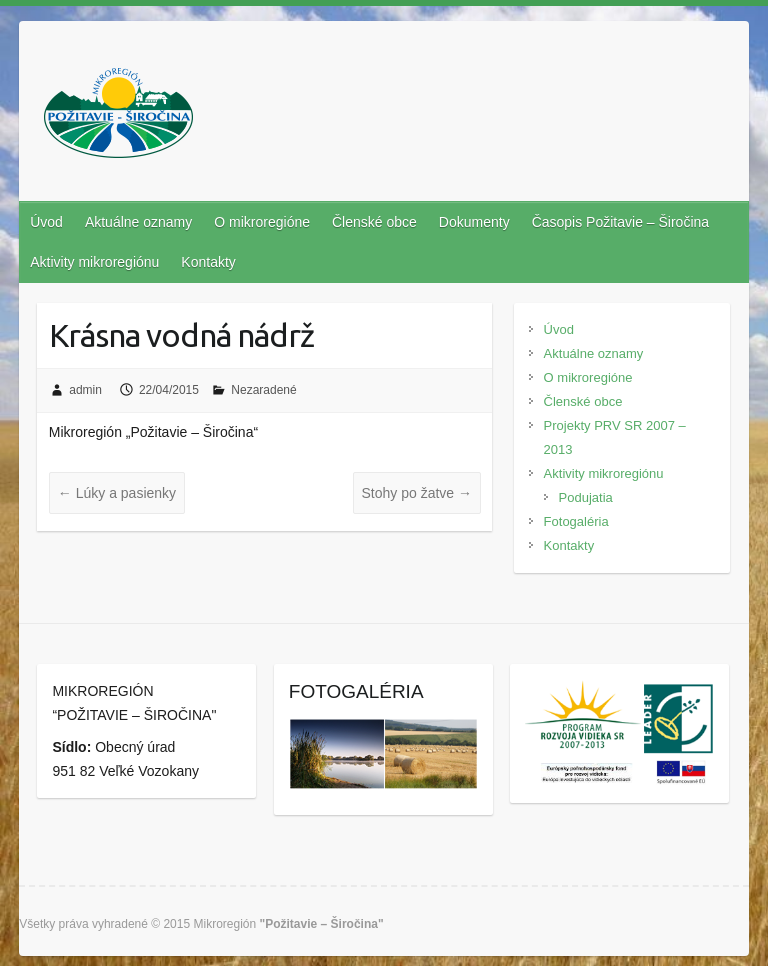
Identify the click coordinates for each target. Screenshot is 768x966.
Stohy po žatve (417, 493)
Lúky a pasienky (117, 493)
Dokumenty (474, 222)
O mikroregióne (262, 222)
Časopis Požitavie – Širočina (620, 222)
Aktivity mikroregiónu (94, 262)
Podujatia (586, 497)
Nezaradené (263, 390)
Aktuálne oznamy (138, 222)
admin (85, 390)
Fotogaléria (576, 521)
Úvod (46, 222)
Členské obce (374, 222)
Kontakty (208, 262)
